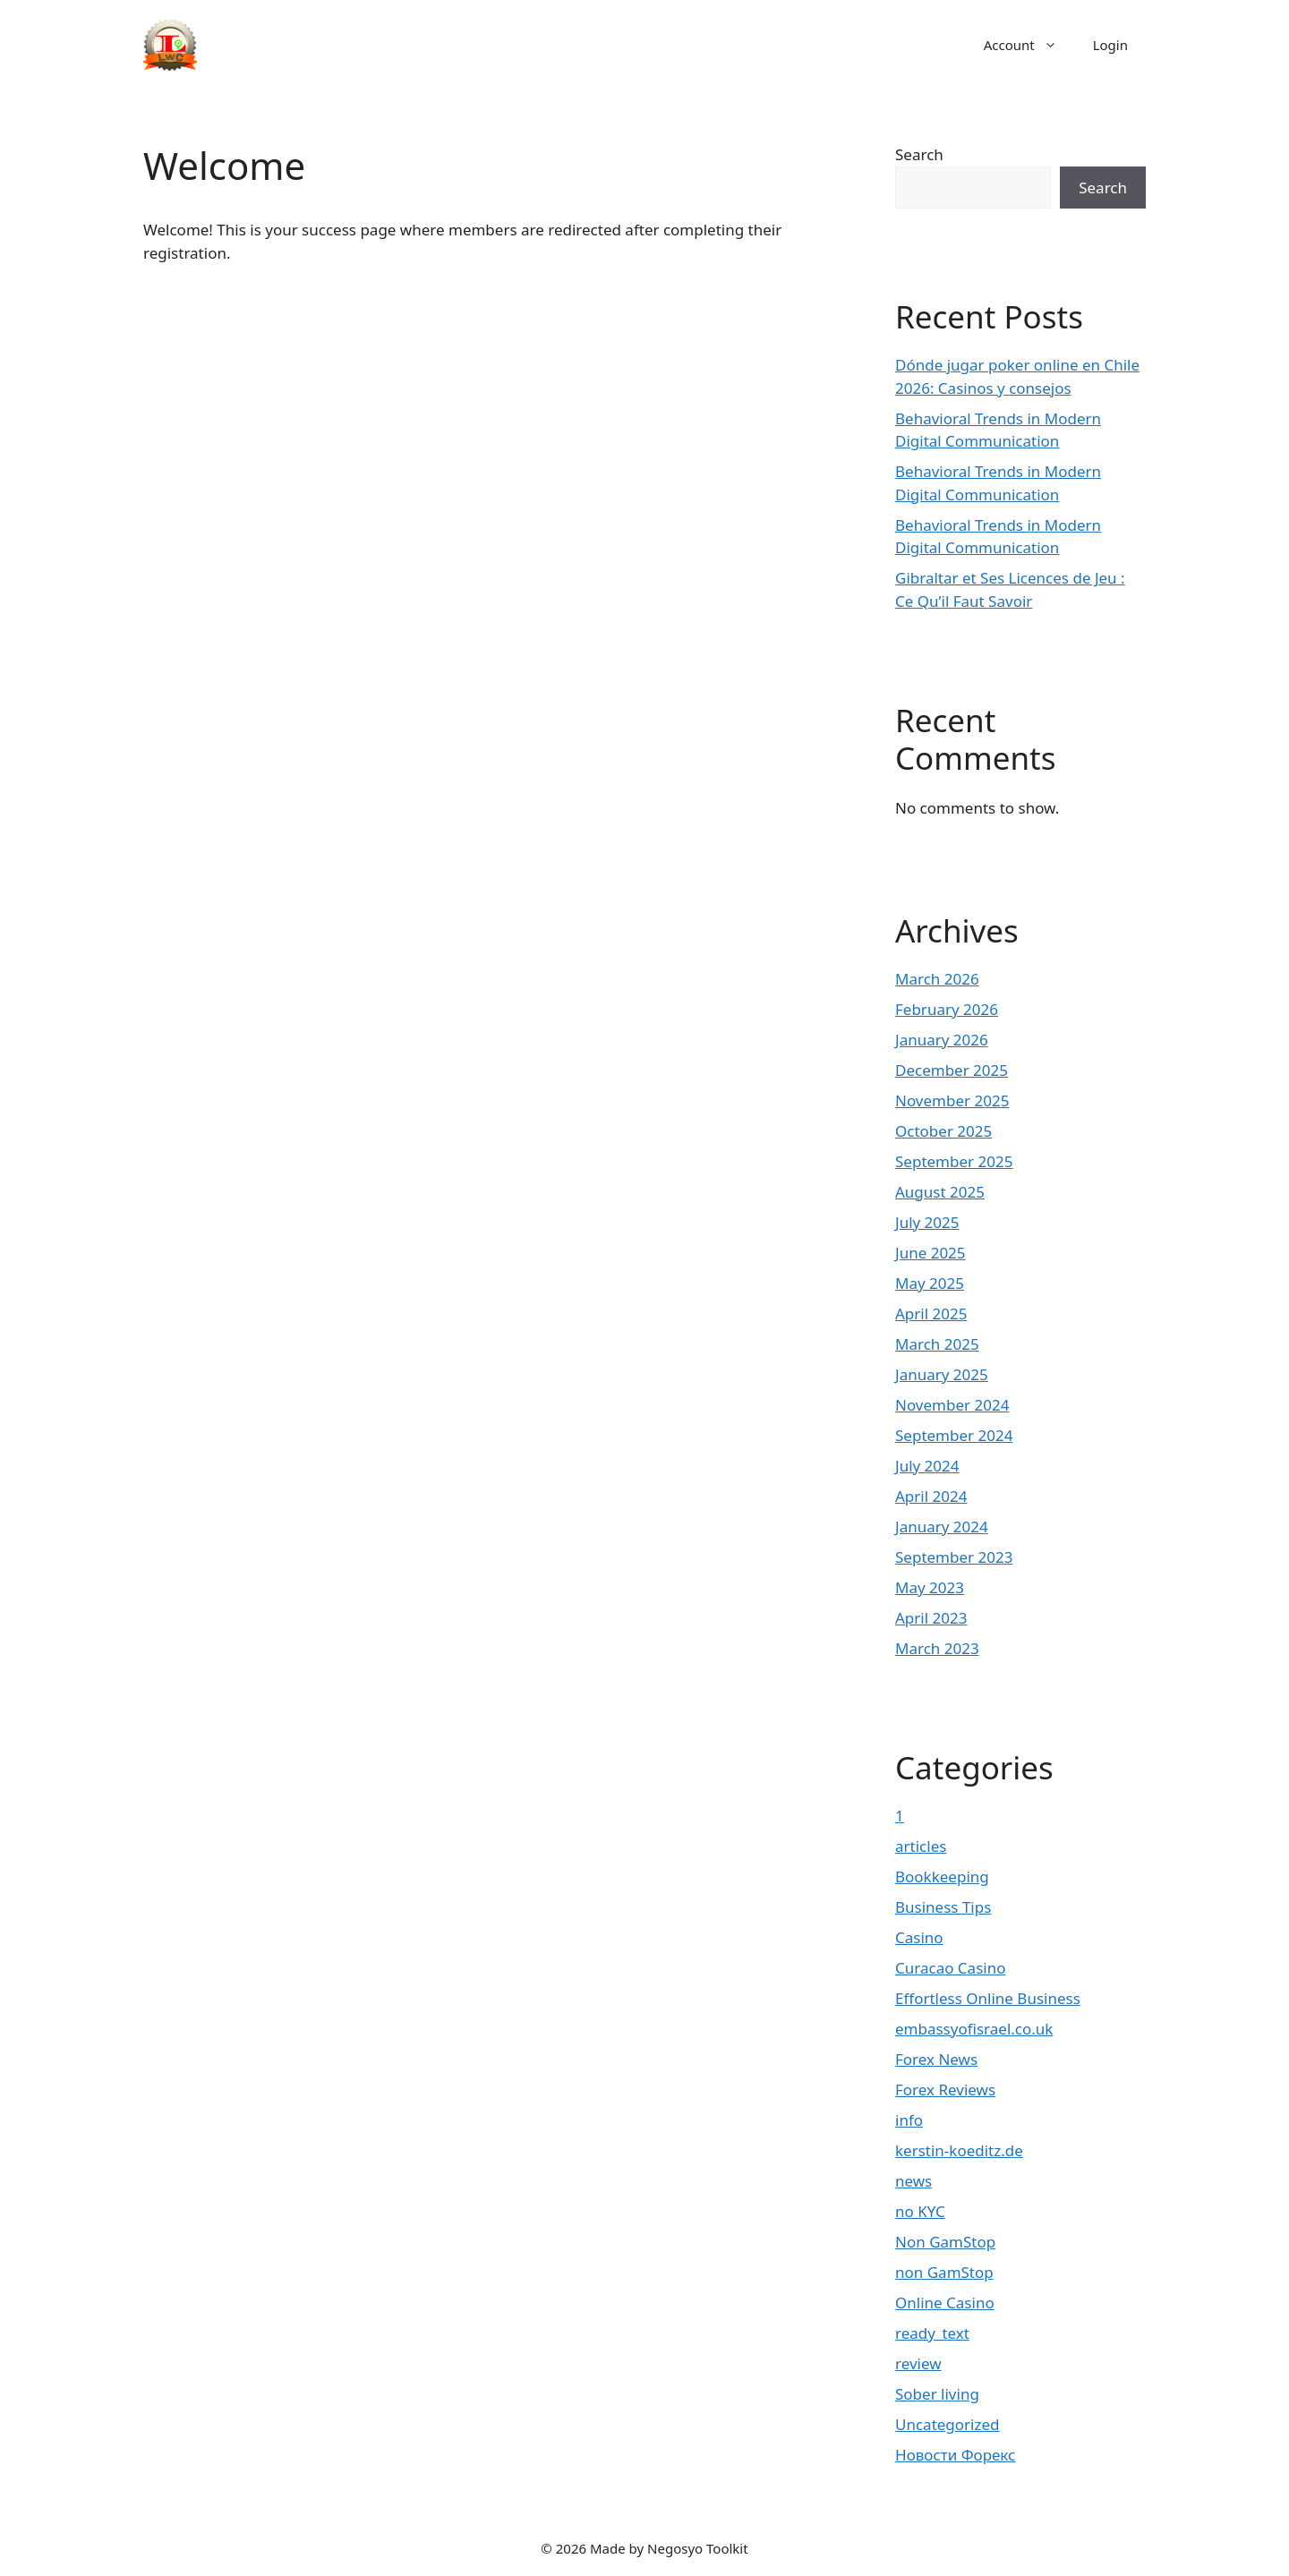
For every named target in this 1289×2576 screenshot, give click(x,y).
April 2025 (931, 1313)
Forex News (936, 2059)
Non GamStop (945, 2241)
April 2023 (931, 1618)
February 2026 (946, 1009)
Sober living (937, 2394)
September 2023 (953, 1557)
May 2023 (929, 1587)
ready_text (932, 2333)
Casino (919, 1937)
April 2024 (931, 1496)
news (913, 2181)
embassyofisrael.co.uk (974, 2028)
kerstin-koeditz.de (959, 2150)
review (918, 2363)
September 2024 (953, 1435)
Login (1110, 45)
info (909, 2120)
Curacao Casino (950, 1968)
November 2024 (952, 1405)
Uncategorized (947, 2424)
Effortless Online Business (987, 1998)
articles (920, 1846)
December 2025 (951, 1070)
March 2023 (937, 1648)
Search (919, 154)
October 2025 (943, 1131)
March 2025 (937, 1344)
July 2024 (927, 1465)
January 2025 (941, 1374)
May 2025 (929, 1283)
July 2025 (927, 1222)
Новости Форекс (955, 2454)
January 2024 (941, 1526)
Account (1029, 45)
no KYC (920, 2211)
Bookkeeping (942, 1876)
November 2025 (952, 1100)
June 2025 (930, 1252)
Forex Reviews (945, 2089)
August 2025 (940, 1191)
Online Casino (944, 2302)
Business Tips (943, 1907)
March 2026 (937, 978)
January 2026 (941, 1039)
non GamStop (944, 2272)
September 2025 (953, 1161)
